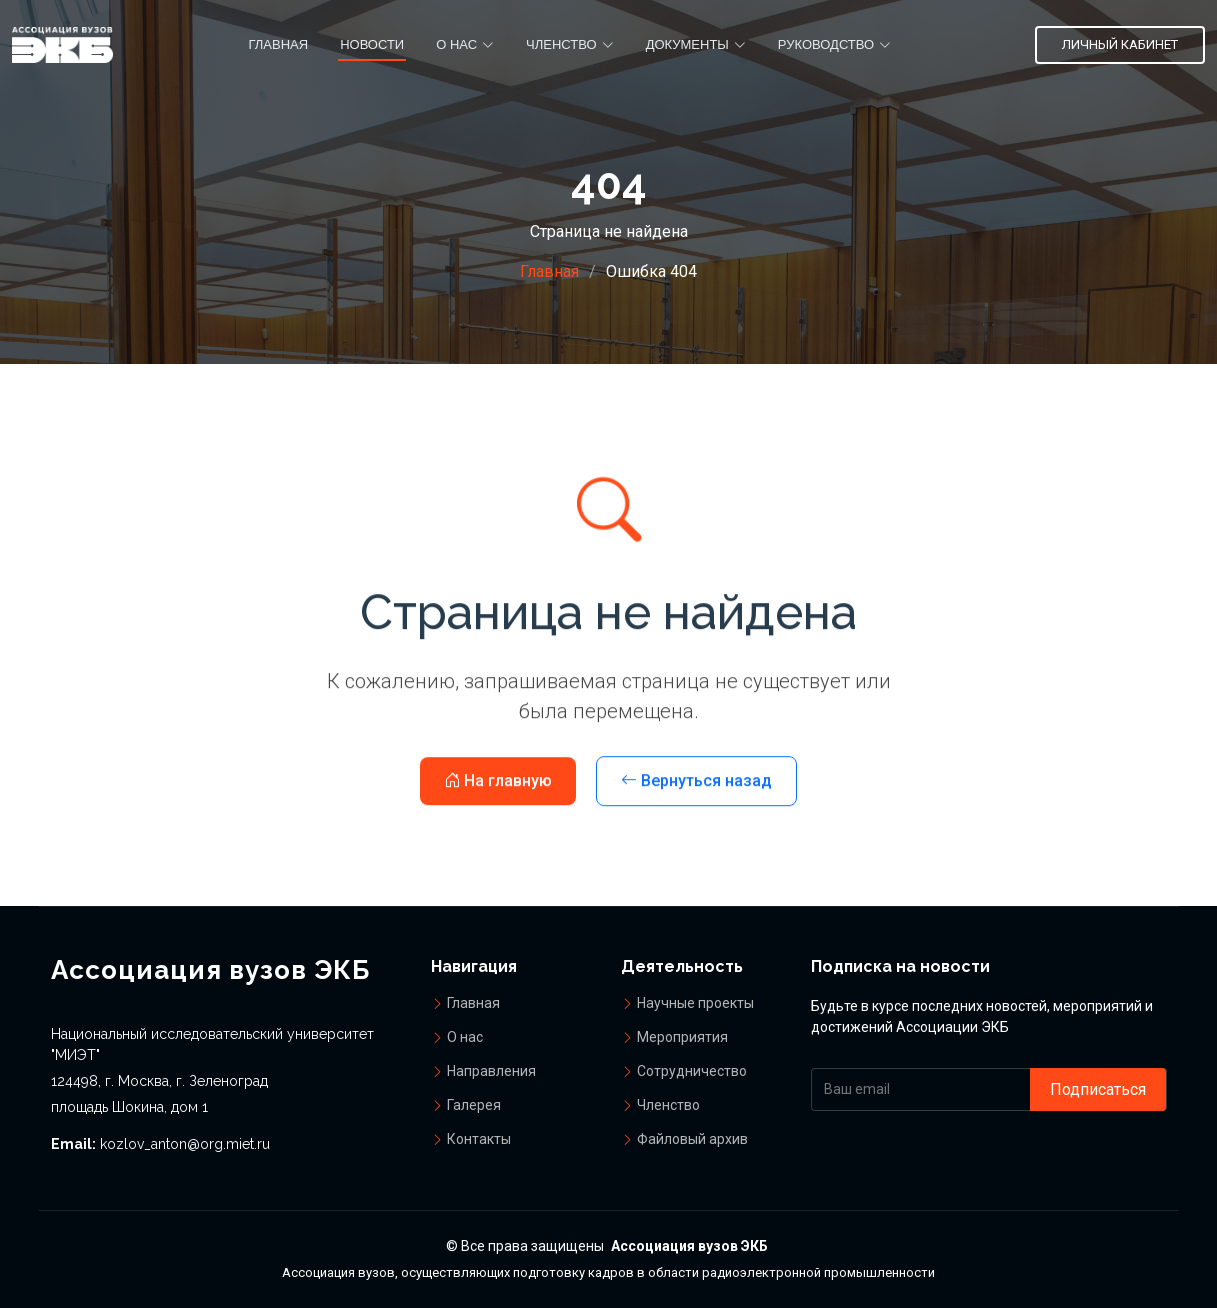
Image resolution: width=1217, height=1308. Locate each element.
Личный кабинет (1120, 44)
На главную (498, 807)
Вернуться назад (696, 807)
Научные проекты (695, 1003)
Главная (278, 44)
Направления (491, 1071)
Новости (372, 44)
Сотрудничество (692, 1071)
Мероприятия (682, 1037)
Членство (668, 1105)
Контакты (479, 1139)
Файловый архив (692, 1139)
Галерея (474, 1105)
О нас (465, 1037)
